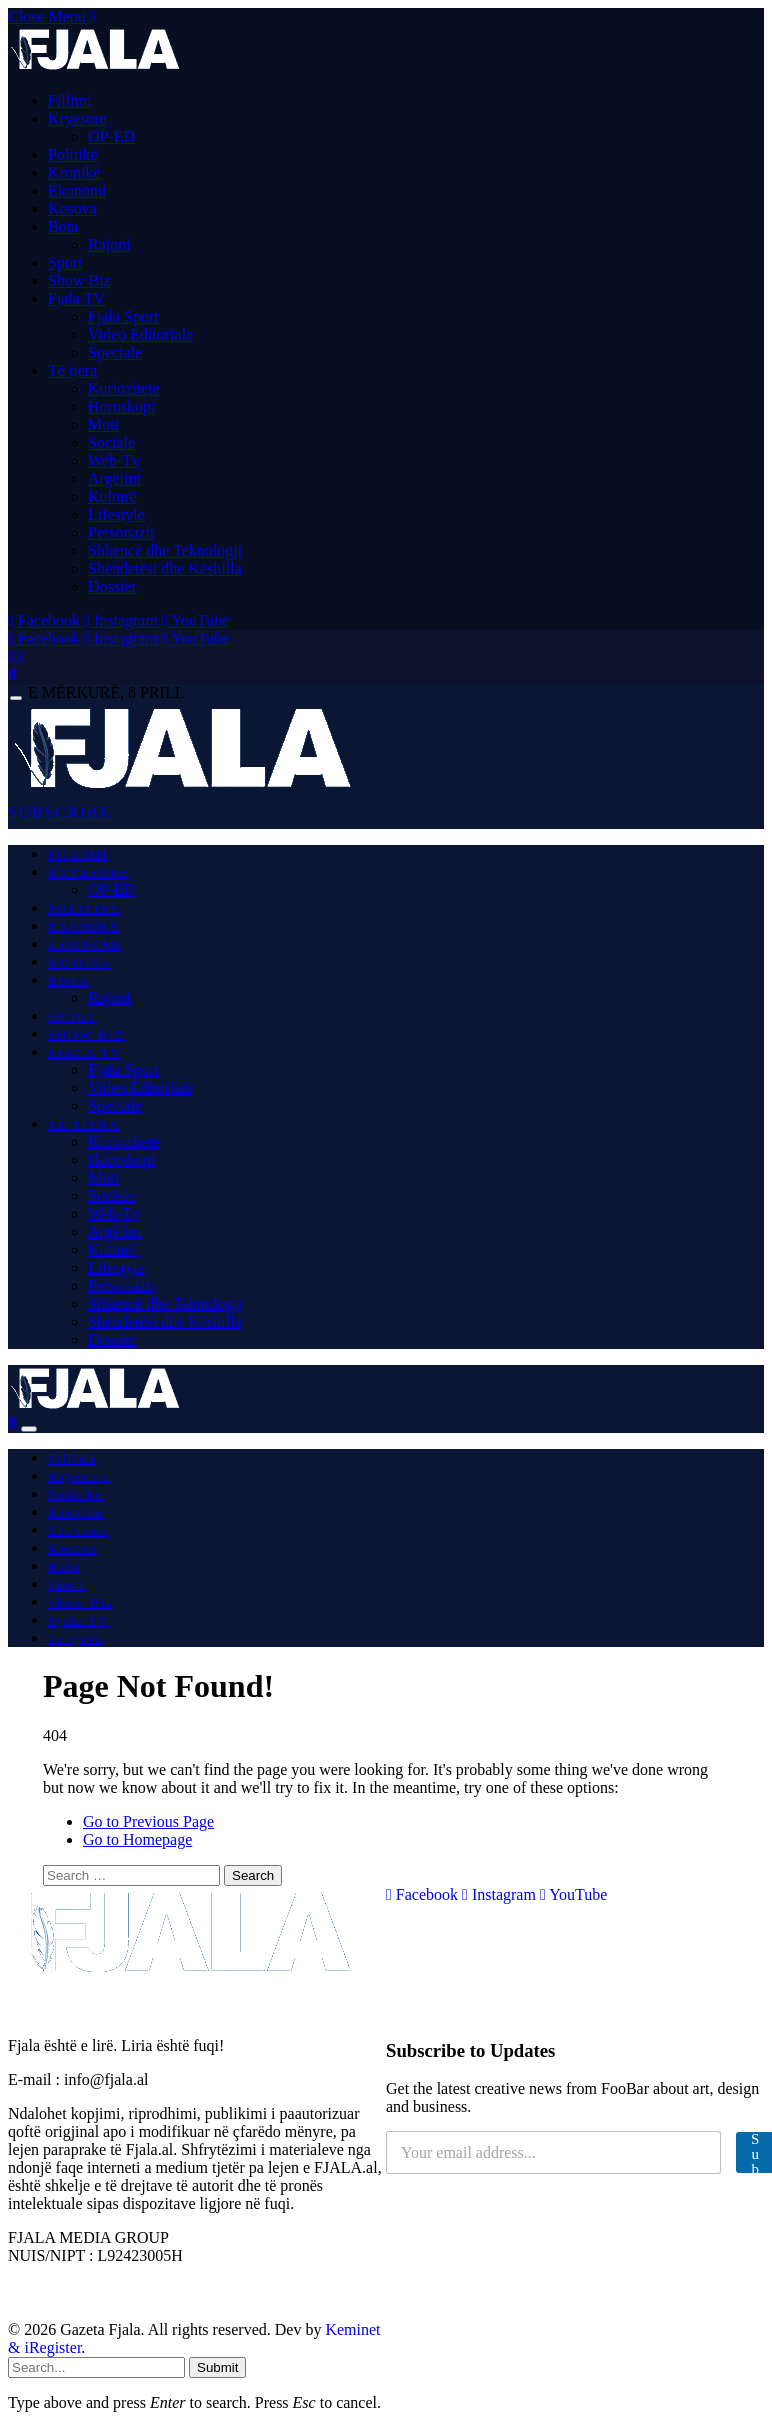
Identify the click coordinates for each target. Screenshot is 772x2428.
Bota (63, 226)
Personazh (121, 532)
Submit (217, 2367)
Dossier (112, 586)
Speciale (115, 352)
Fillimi (70, 100)
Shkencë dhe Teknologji (165, 550)
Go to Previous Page (148, 1821)
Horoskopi (122, 406)
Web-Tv (114, 460)
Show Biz (79, 280)
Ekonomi (77, 190)
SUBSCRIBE (59, 812)
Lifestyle (116, 514)
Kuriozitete (124, 388)
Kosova (72, 208)
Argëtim (114, 478)
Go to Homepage (137, 1839)
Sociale (111, 442)
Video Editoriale (140, 334)
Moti (103, 424)
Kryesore (77, 118)
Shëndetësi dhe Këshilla (165, 568)
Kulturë (112, 496)
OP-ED (111, 136)
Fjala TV (76, 298)
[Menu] (16, 698)
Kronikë (74, 172)
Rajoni (109, 244)
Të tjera (72, 370)
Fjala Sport (123, 316)
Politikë (73, 154)
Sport (65, 262)
